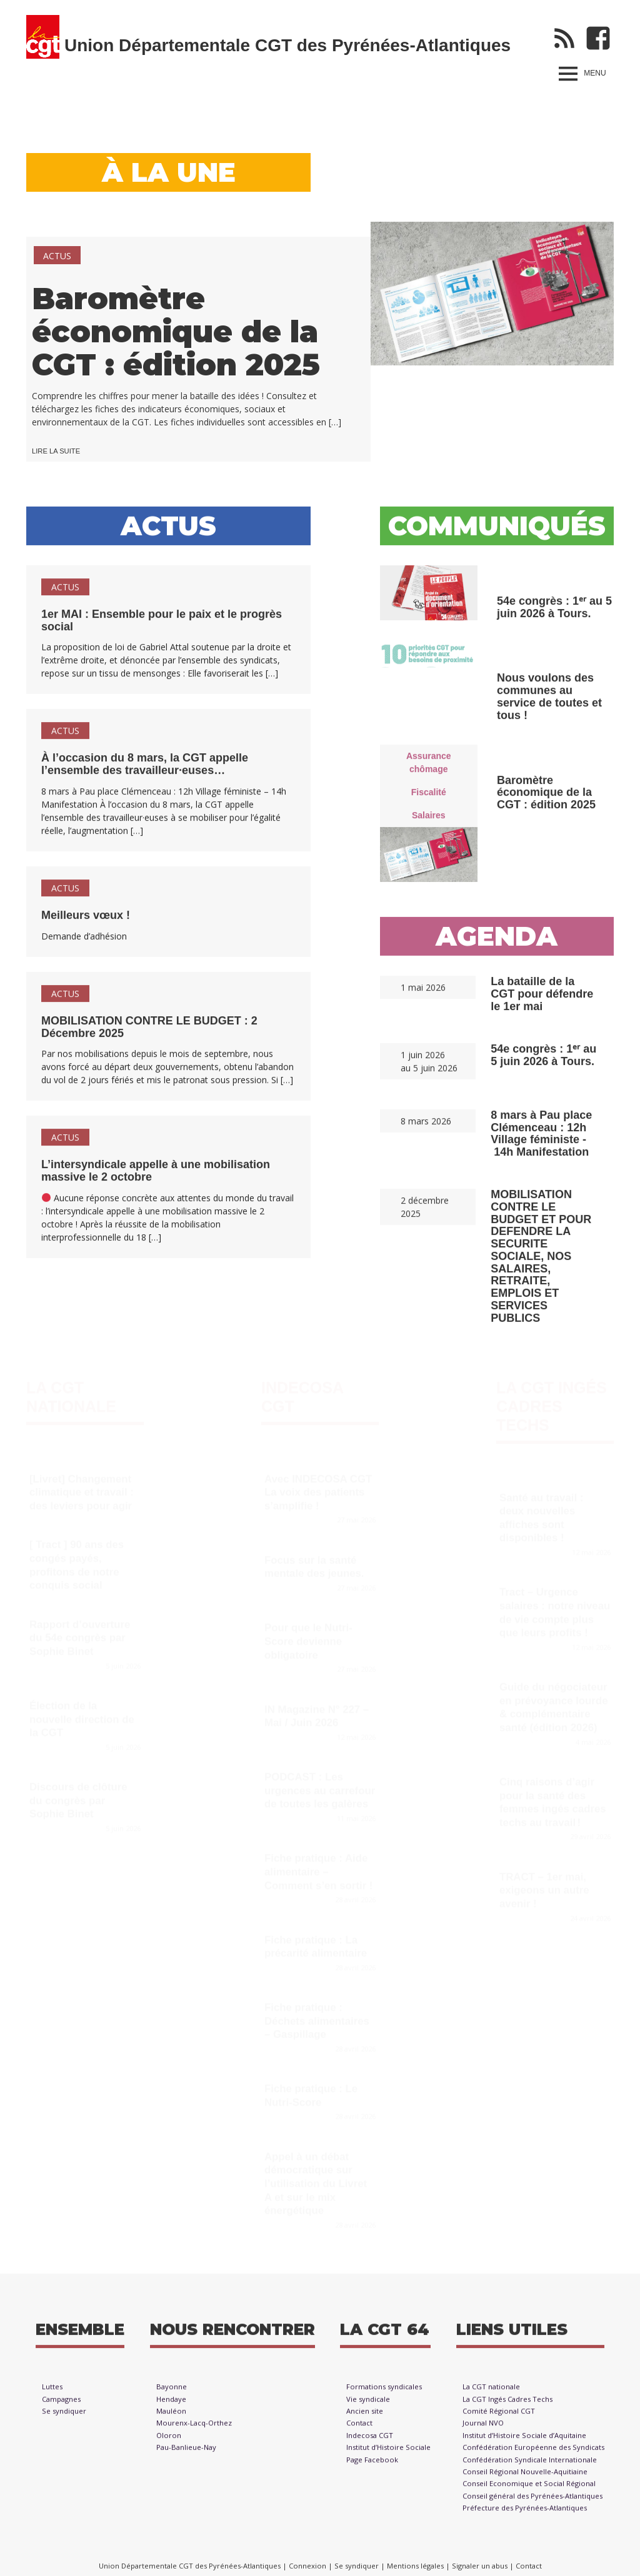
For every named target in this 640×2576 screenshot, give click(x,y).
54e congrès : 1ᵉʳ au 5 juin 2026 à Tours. (554, 613)
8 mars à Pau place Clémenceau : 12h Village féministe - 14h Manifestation (541, 1140)
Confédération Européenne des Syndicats (533, 2454)
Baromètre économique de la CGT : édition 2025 (176, 332)
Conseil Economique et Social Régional (529, 2490)
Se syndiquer (64, 2417)
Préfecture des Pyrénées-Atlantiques (524, 2514)
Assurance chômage (428, 768)
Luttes (52, 2393)
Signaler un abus (480, 2565)
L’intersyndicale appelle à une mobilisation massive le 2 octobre (155, 1177)
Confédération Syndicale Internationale (529, 2466)
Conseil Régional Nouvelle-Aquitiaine (525, 2478)
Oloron (168, 2441)
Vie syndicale (368, 2405)
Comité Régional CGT (498, 2417)
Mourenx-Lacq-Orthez (194, 2429)
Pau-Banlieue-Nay (186, 2454)
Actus (57, 256)
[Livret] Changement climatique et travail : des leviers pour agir (81, 1486)
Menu (595, 73)
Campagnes (61, 2405)
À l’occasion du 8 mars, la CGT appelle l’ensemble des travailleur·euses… (144, 770)
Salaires (429, 821)
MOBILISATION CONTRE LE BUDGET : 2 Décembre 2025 (149, 1033)
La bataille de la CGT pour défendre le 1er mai (542, 1001)
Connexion (307, 2565)
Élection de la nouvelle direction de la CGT (81, 1713)
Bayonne (171, 2393)
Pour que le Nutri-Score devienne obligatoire (308, 1636)
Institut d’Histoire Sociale (388, 2454)
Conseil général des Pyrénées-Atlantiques (532, 2502)
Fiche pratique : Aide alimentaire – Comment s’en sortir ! (318, 1866)
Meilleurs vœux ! (85, 921)
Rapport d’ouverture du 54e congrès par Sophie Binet (79, 1632)
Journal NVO (483, 2429)
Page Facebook (372, 2466)
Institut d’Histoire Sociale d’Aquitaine (524, 2441)
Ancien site (364, 2417)
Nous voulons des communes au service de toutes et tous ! (549, 703)
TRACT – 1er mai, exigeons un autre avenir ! (544, 1884)
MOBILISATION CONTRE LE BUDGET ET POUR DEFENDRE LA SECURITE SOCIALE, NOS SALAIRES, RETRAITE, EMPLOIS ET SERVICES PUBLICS (541, 1262)
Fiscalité (428, 798)
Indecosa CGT (369, 2441)
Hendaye (171, 2405)
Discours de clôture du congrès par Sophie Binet (78, 1795)
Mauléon (171, 2417)
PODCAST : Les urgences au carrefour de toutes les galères (319, 1785)
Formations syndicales (384, 2393)
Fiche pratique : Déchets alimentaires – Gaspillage (316, 2015)
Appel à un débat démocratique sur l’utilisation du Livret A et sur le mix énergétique (315, 2178)
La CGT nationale (491, 2393)
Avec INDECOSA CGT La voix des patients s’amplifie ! (318, 1486)
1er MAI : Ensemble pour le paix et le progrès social (161, 626)
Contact (359, 2429)
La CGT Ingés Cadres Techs (551, 1400)
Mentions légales (415, 2565)
